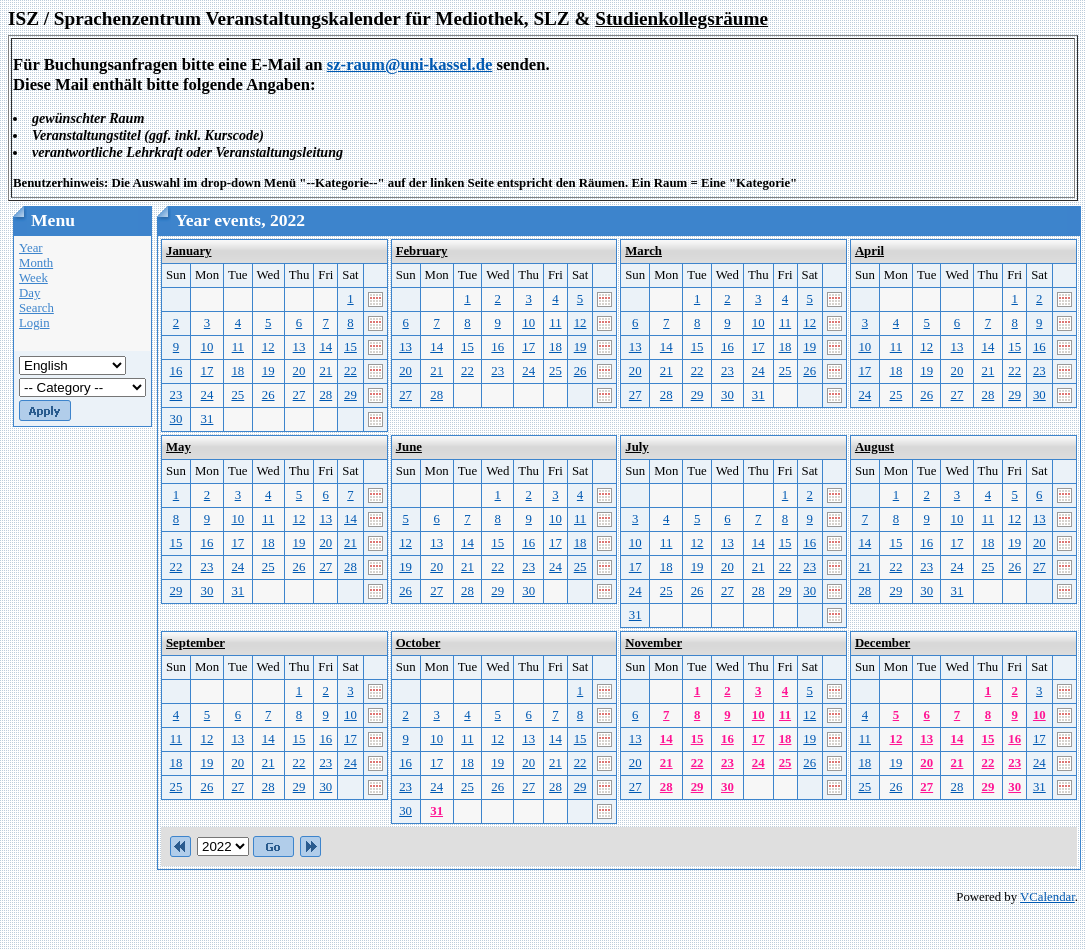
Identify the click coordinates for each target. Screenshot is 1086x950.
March (643, 251)
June (409, 447)
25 (237, 395)
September (195, 643)
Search (36, 308)
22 (350, 371)
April (869, 251)
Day (29, 293)
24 (207, 395)
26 (268, 395)
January (189, 251)
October (418, 643)
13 (299, 347)
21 (325, 371)
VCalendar (1047, 897)
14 (325, 347)
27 (299, 395)
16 (176, 371)
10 (207, 347)
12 (268, 347)
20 (299, 371)
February (422, 251)
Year (31, 248)
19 (268, 371)
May (178, 447)
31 (207, 419)
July (636, 447)
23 (176, 395)
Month (36, 263)
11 (238, 347)
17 (207, 371)
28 (325, 395)
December (882, 643)
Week (33, 278)
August (874, 447)
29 (350, 395)
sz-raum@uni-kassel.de (410, 64)
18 (237, 371)
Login (34, 323)
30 (176, 419)
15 (350, 347)
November (653, 643)
